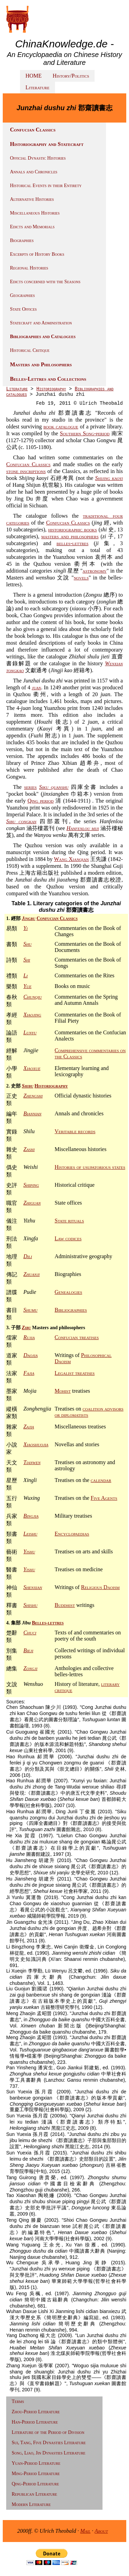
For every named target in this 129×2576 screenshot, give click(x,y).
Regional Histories (29, 268)
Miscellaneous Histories (35, 213)
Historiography (51, 389)
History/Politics (71, 76)
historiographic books (72, 529)
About (101, 2531)
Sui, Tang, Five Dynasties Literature (49, 2442)
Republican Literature (34, 2494)
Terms (18, 2401)
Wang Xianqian (71, 859)
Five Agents (104, 1498)
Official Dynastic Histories (38, 158)
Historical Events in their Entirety (46, 185)
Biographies (22, 240)
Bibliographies (71, 1310)
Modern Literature (31, 2504)
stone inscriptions (26, 471)
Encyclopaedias (72, 1534)
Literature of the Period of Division (48, 2432)
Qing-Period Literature (35, 2483)
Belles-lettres (48, 1622)
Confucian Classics (32, 130)
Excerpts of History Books (37, 254)
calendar (101, 1480)
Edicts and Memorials (32, 226)
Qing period (41, 801)
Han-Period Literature (35, 2422)
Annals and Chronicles (33, 171)
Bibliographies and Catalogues (43, 336)
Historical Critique (30, 350)
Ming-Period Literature (36, 2473)
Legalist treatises (75, 1373)
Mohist (63, 1391)
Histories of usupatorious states (90, 1167)
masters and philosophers (70, 536)
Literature (37, 87)
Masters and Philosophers (41, 364)
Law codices (68, 1238)
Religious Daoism (100, 1587)
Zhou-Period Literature (36, 2411)
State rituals (69, 1220)
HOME (33, 76)
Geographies (22, 295)
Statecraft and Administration (41, 322)
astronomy (95, 571)
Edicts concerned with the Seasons (45, 281)
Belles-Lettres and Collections (48, 379)
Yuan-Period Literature (36, 2463)
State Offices (23, 309)
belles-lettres (72, 543)
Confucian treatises (77, 1337)
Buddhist (65, 1605)
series (30, 787)
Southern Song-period (84, 433)
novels (81, 577)
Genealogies (68, 1292)
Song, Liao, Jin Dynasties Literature (48, 2453)
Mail (85, 2531)
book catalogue (60, 426)
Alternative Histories (32, 199)
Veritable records (75, 1131)
